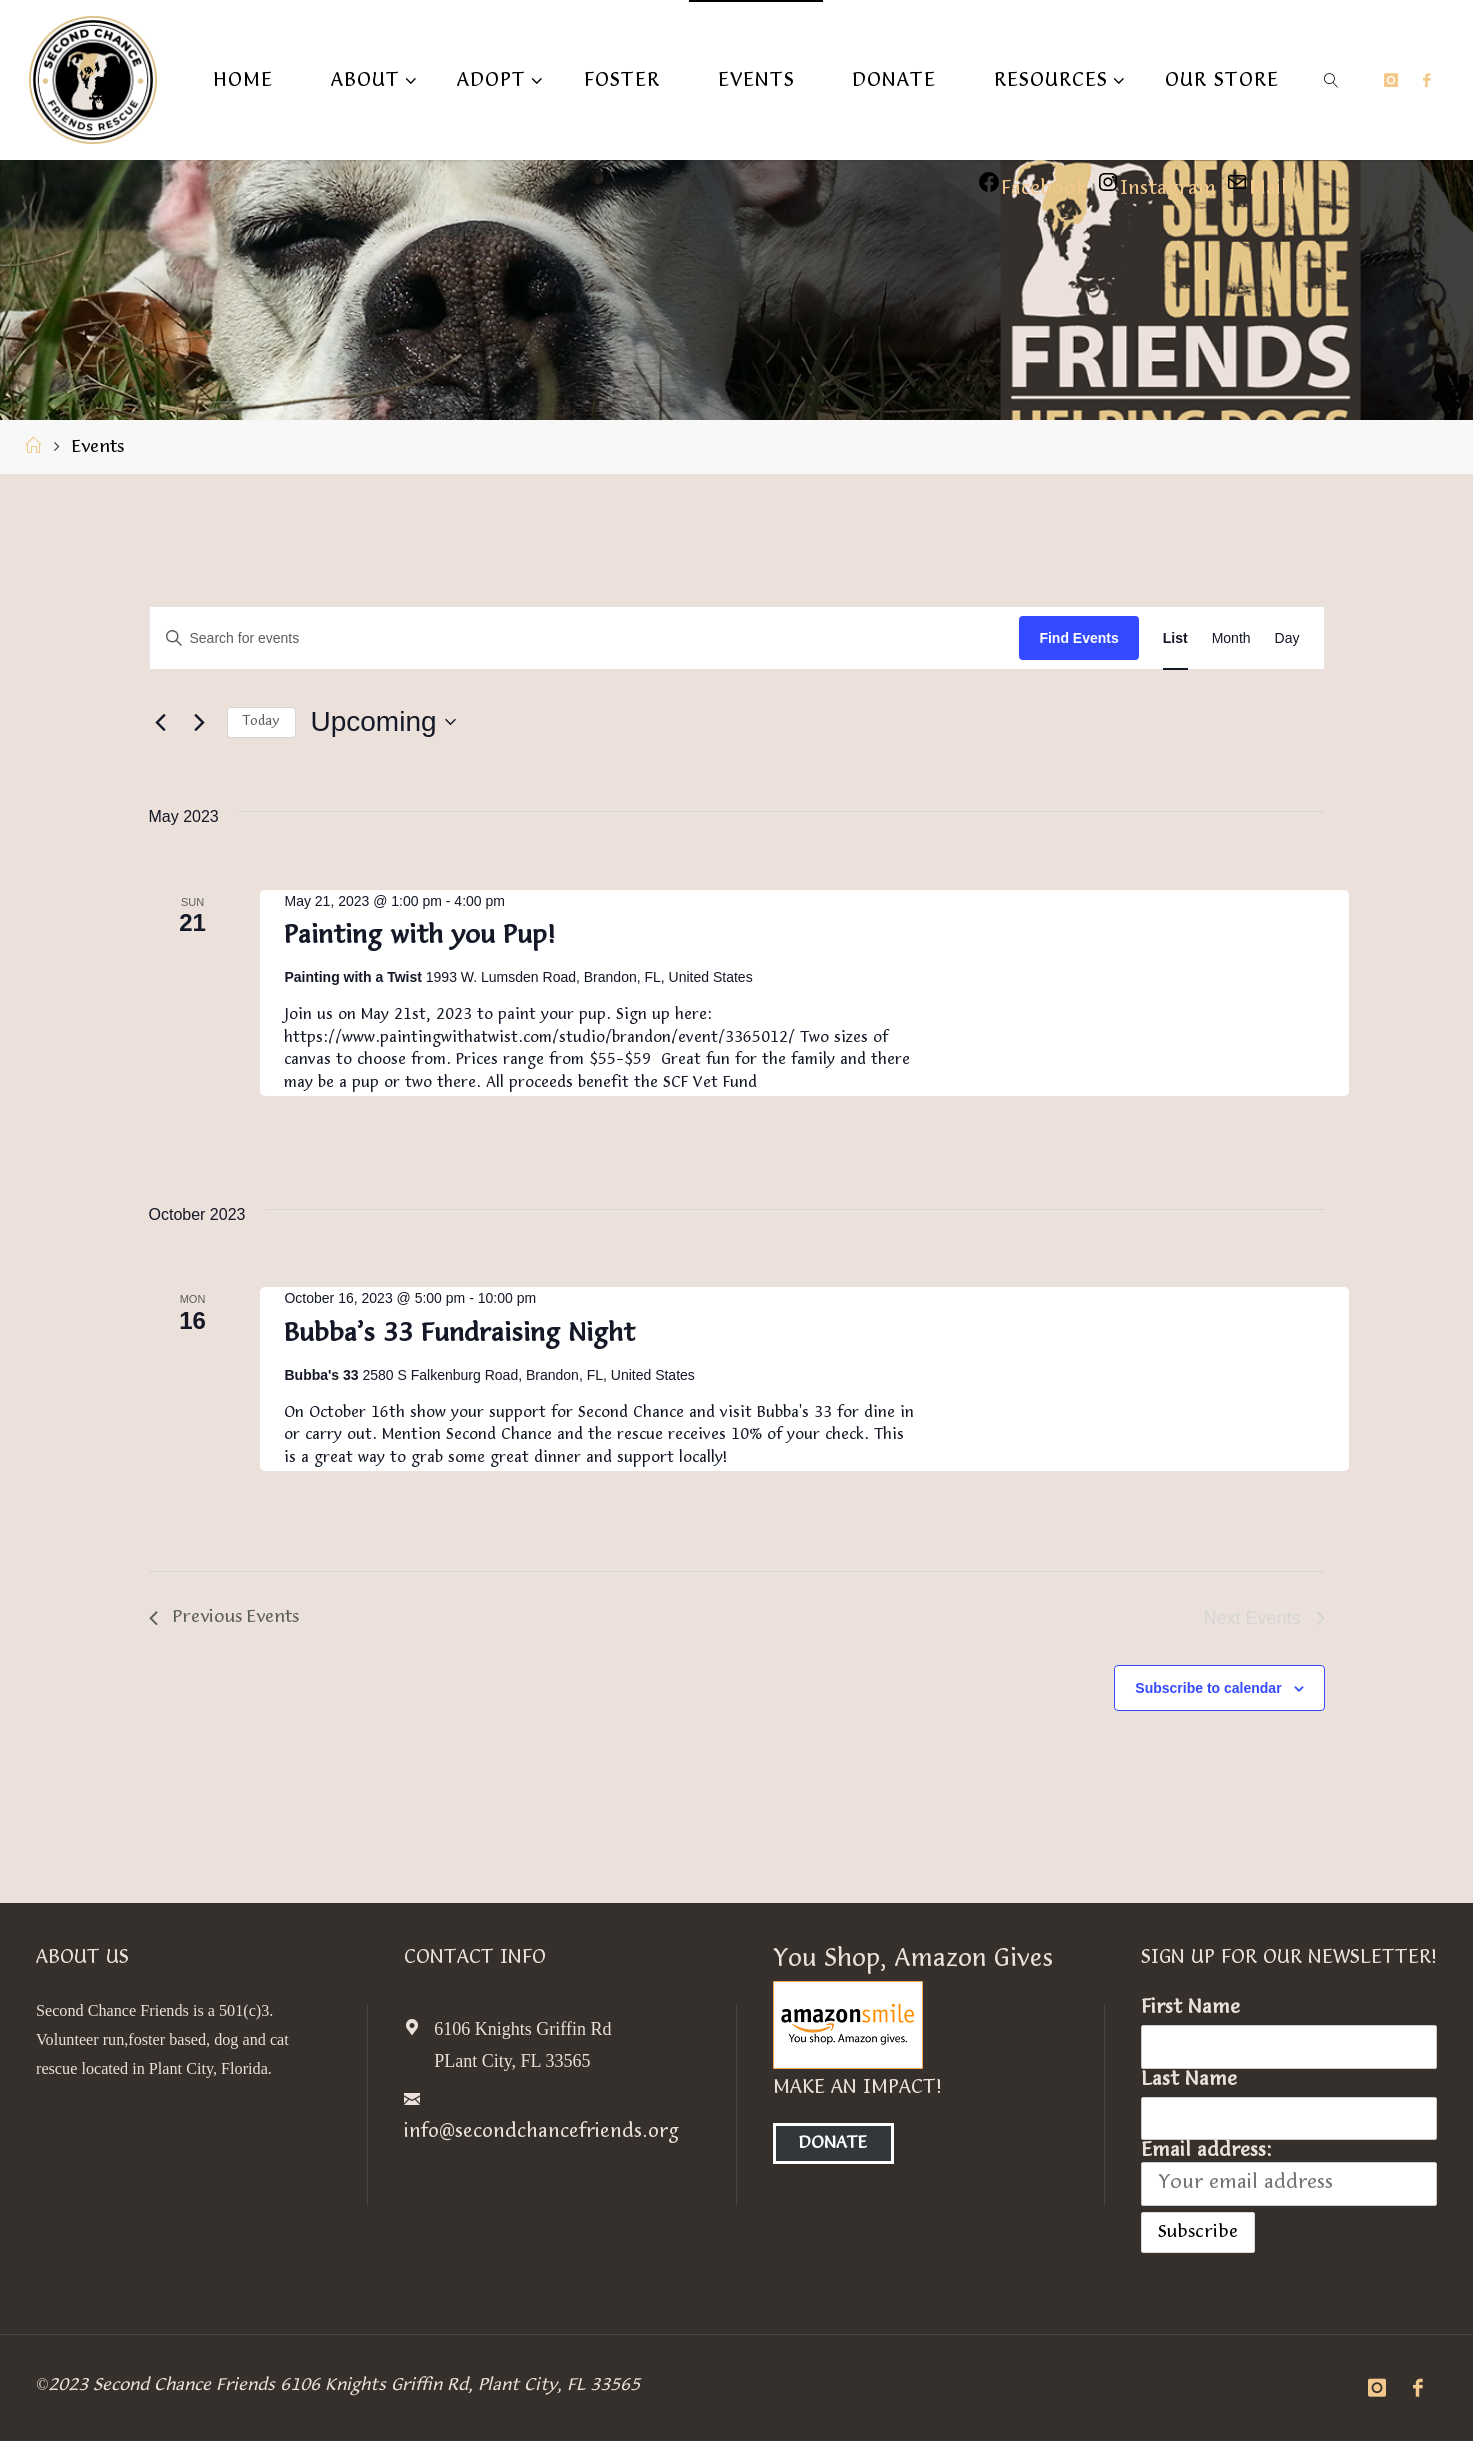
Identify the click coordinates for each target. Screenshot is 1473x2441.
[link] (1331, 80)
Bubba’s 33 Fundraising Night (459, 1334)
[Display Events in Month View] (1231, 638)
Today (261, 722)
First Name (1190, 2008)
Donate (834, 2143)
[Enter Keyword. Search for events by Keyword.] (585, 638)
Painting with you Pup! (419, 936)
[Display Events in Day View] (1287, 638)
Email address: (1289, 2173)
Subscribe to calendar (1208, 1688)
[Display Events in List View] (1175, 638)
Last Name (1189, 2080)
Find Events (1078, 638)
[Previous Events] (161, 722)
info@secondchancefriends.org (543, 2132)
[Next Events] (200, 722)
